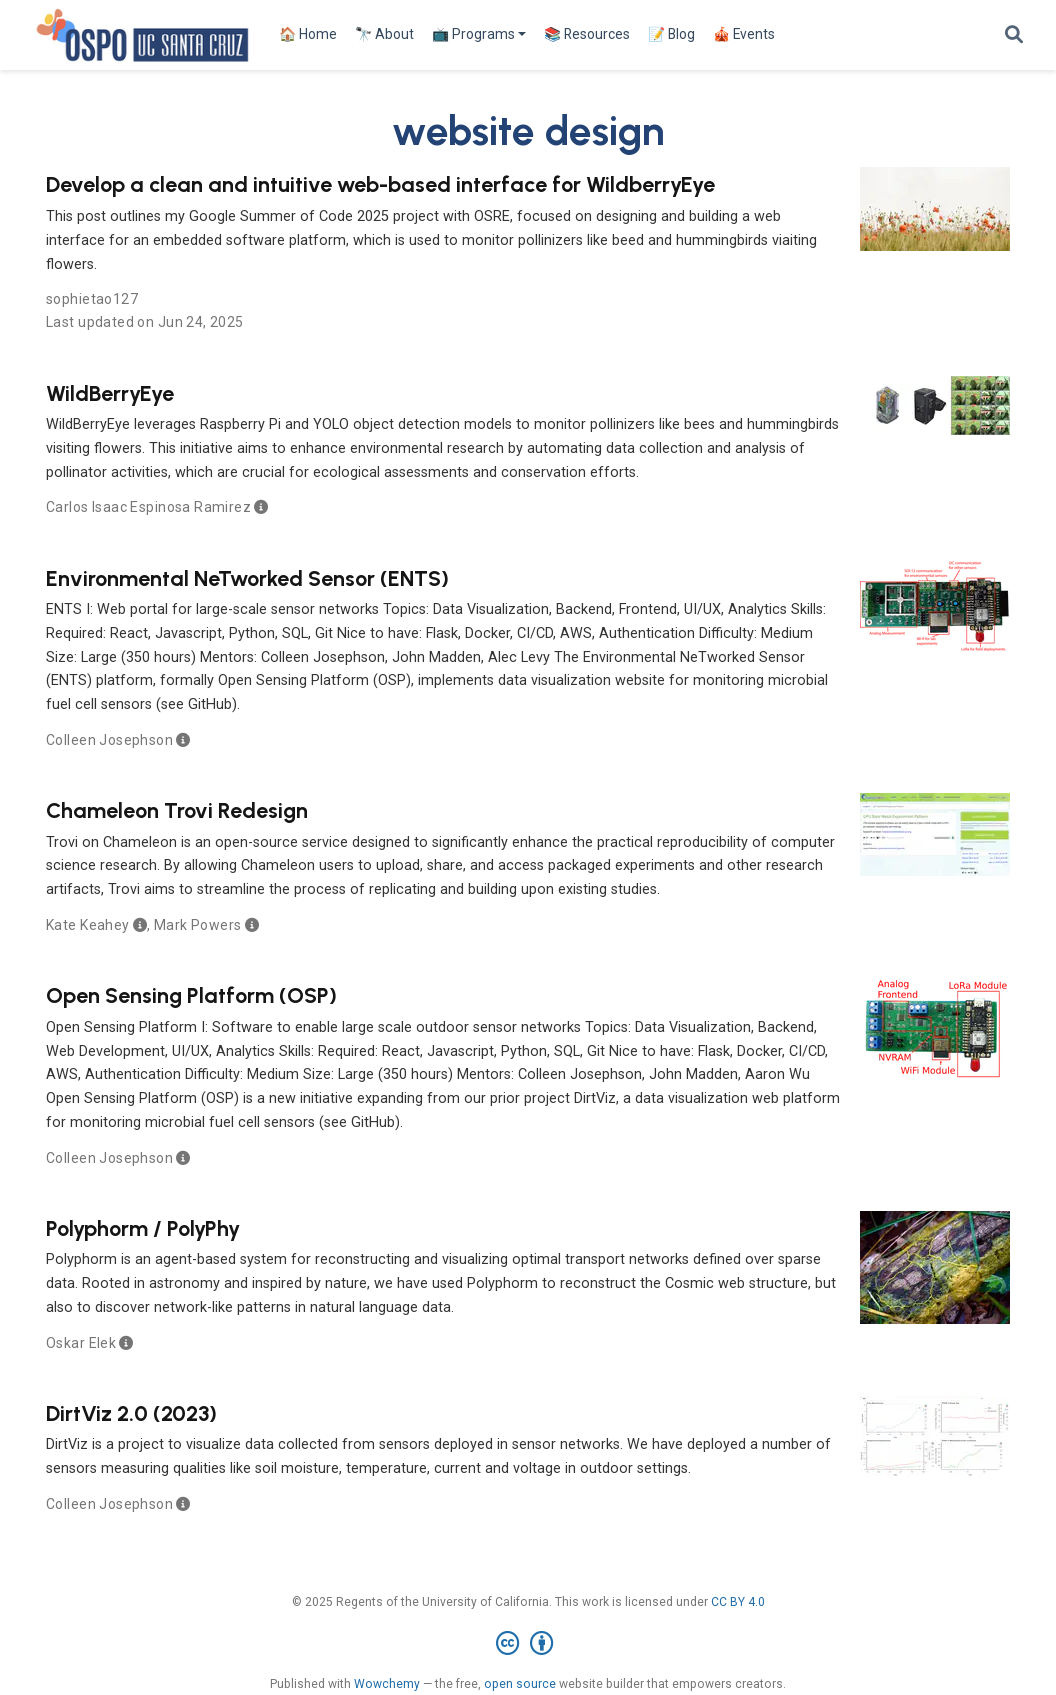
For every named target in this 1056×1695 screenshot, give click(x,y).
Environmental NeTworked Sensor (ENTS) (247, 578)
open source (520, 1684)
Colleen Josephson (109, 740)
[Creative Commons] (528, 1644)
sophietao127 (92, 299)
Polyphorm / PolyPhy (143, 1228)
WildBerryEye (110, 393)
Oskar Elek (81, 1343)
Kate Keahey (88, 925)
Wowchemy (387, 1684)
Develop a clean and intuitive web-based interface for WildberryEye (380, 184)
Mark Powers (198, 925)
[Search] (1014, 35)
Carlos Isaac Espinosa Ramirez (148, 507)
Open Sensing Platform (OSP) (191, 995)
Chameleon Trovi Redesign (177, 810)
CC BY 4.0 (738, 1602)
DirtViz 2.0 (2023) (131, 1413)
